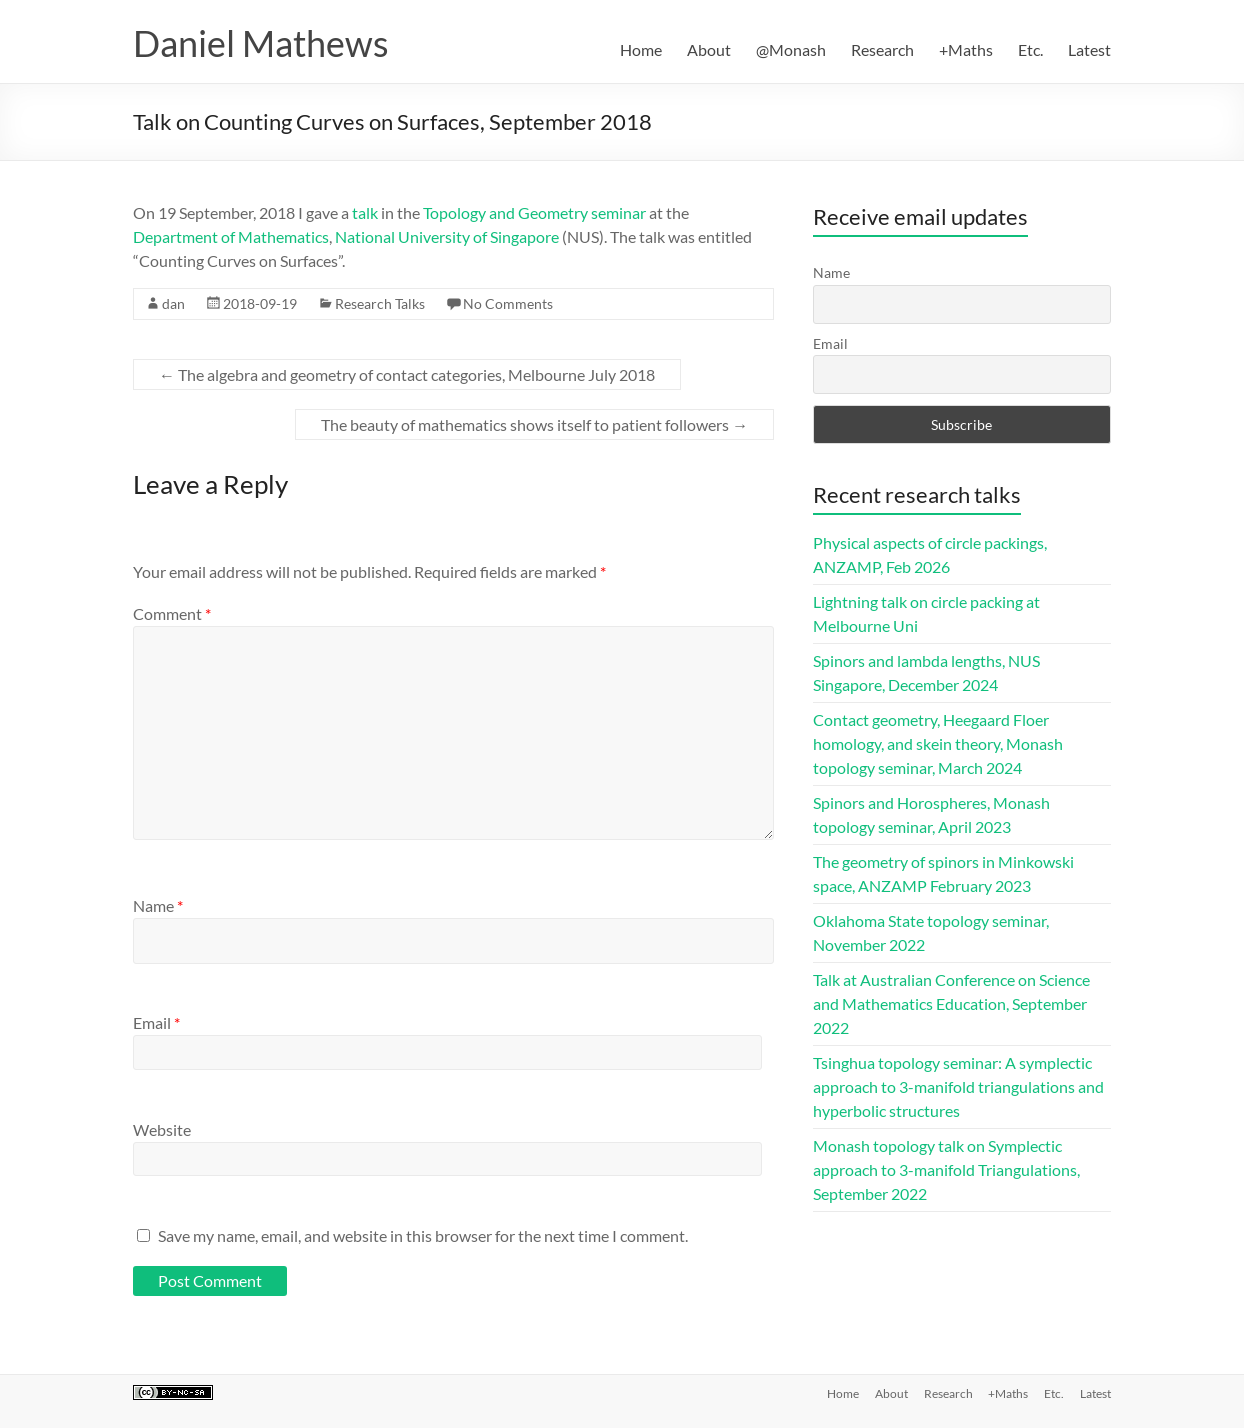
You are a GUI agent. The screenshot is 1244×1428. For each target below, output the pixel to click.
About (709, 49)
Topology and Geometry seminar (534, 212)
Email (156, 1022)
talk (365, 212)
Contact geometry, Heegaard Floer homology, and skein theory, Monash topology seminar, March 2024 (938, 743)
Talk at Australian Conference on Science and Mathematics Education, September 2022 (951, 1003)
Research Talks (380, 303)
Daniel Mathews (261, 43)
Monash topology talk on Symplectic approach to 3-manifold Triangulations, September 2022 (946, 1169)
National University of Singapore (447, 236)
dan (173, 303)
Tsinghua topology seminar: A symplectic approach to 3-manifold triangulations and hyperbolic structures (958, 1086)
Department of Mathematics (231, 236)
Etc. (1030, 49)
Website (162, 1129)
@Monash (791, 49)
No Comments (508, 303)
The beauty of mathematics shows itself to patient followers (534, 424)
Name (158, 905)
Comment (172, 613)
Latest (1089, 49)
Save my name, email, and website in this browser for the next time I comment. (423, 1235)
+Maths (966, 49)
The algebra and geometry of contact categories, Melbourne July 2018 (407, 374)
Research (882, 49)
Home (641, 49)
